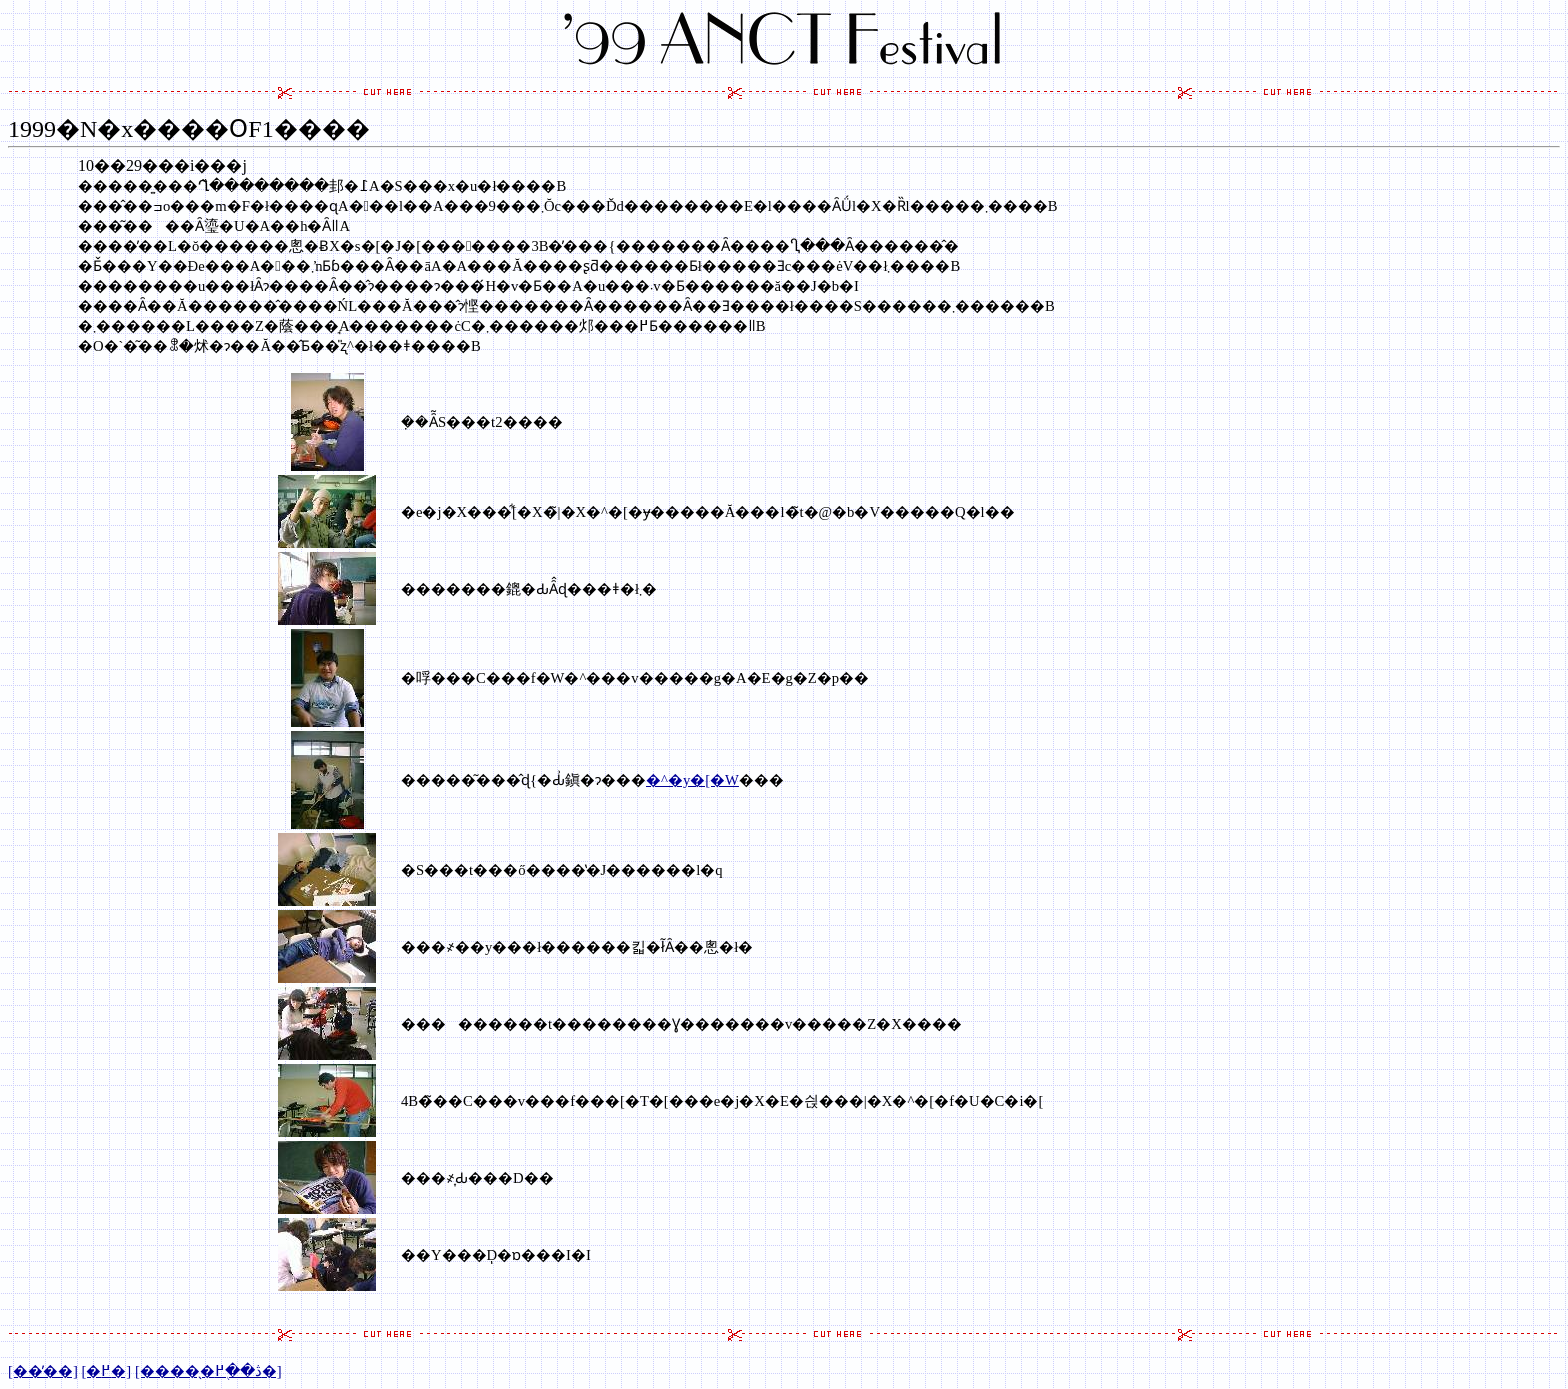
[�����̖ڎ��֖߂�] (208, 1371)
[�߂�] (106, 1371)
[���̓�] (43, 1371)
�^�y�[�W (692, 780)
